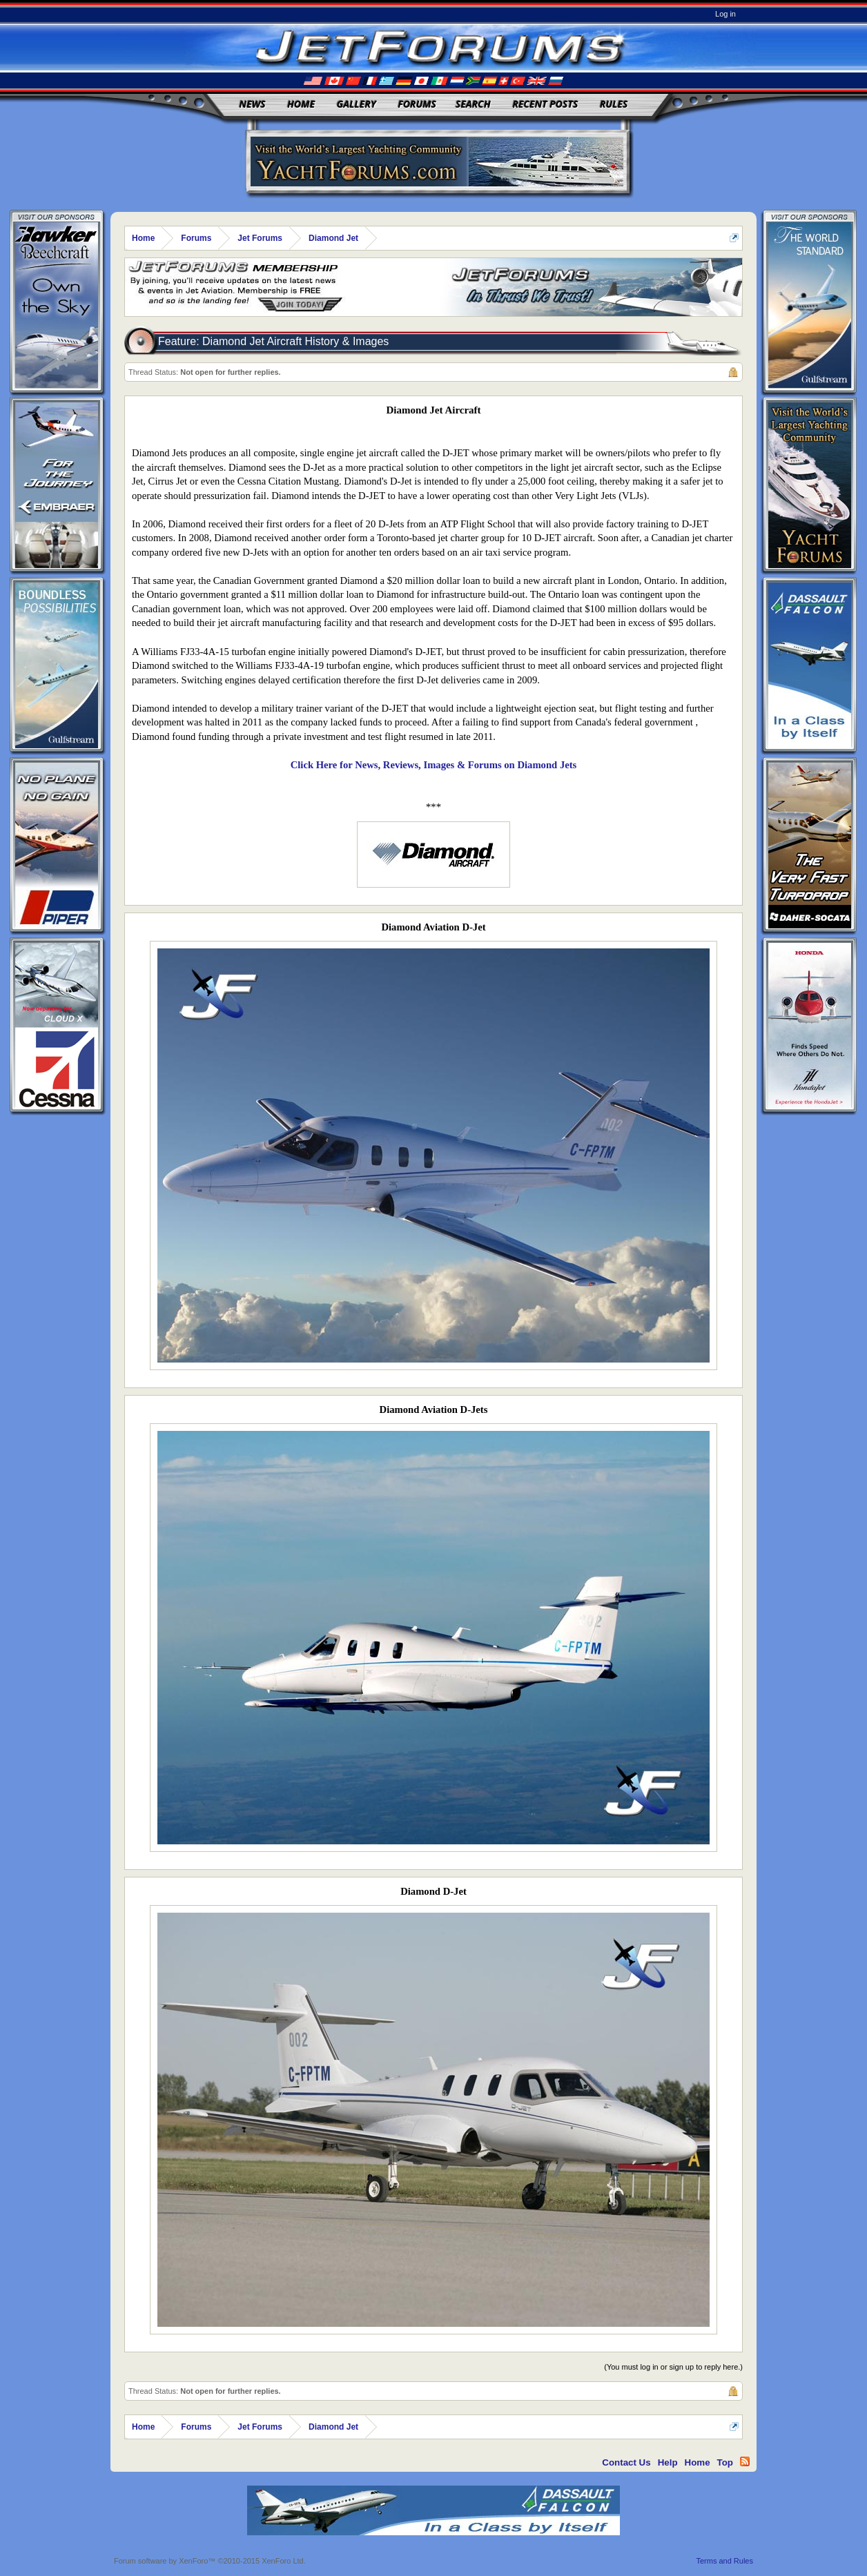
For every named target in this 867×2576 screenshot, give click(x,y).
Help (668, 2462)
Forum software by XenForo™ (210, 2561)
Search (473, 103)
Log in (725, 14)
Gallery (356, 103)
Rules (613, 103)
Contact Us (626, 2462)
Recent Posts (545, 103)
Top (725, 2462)
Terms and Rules (724, 2561)
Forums (417, 103)
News (253, 103)
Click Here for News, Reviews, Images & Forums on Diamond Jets (434, 764)
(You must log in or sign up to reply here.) (673, 2367)
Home (301, 103)
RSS (745, 2461)
